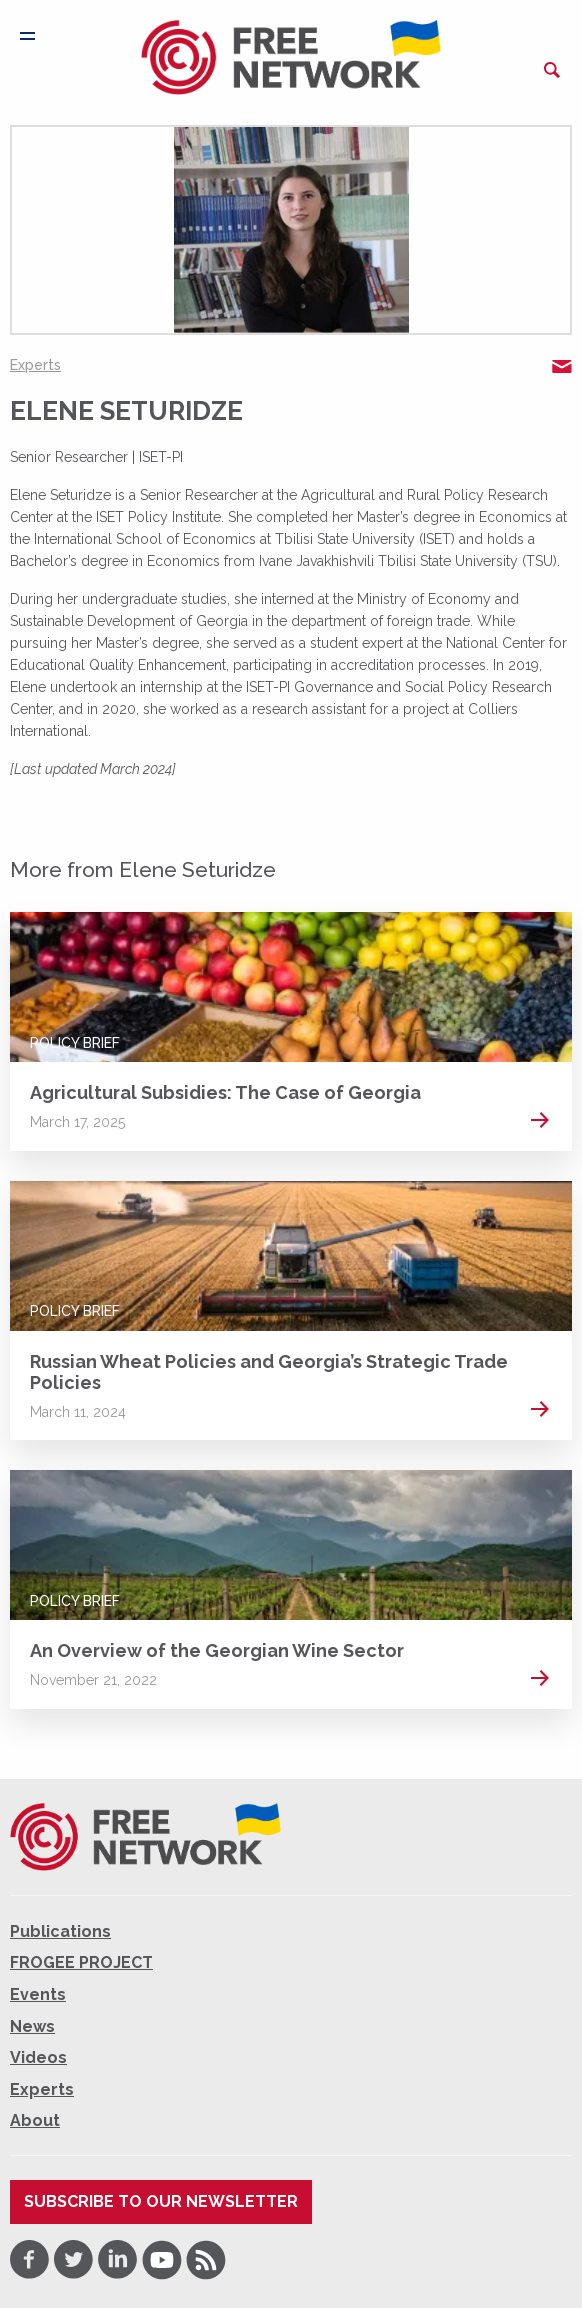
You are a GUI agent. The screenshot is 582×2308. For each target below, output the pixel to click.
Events (38, 1994)
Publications (60, 1931)
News (32, 2026)
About (35, 2120)
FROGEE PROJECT (81, 1962)
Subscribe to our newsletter (161, 2201)
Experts (35, 365)
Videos (38, 2057)
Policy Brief (75, 1043)
